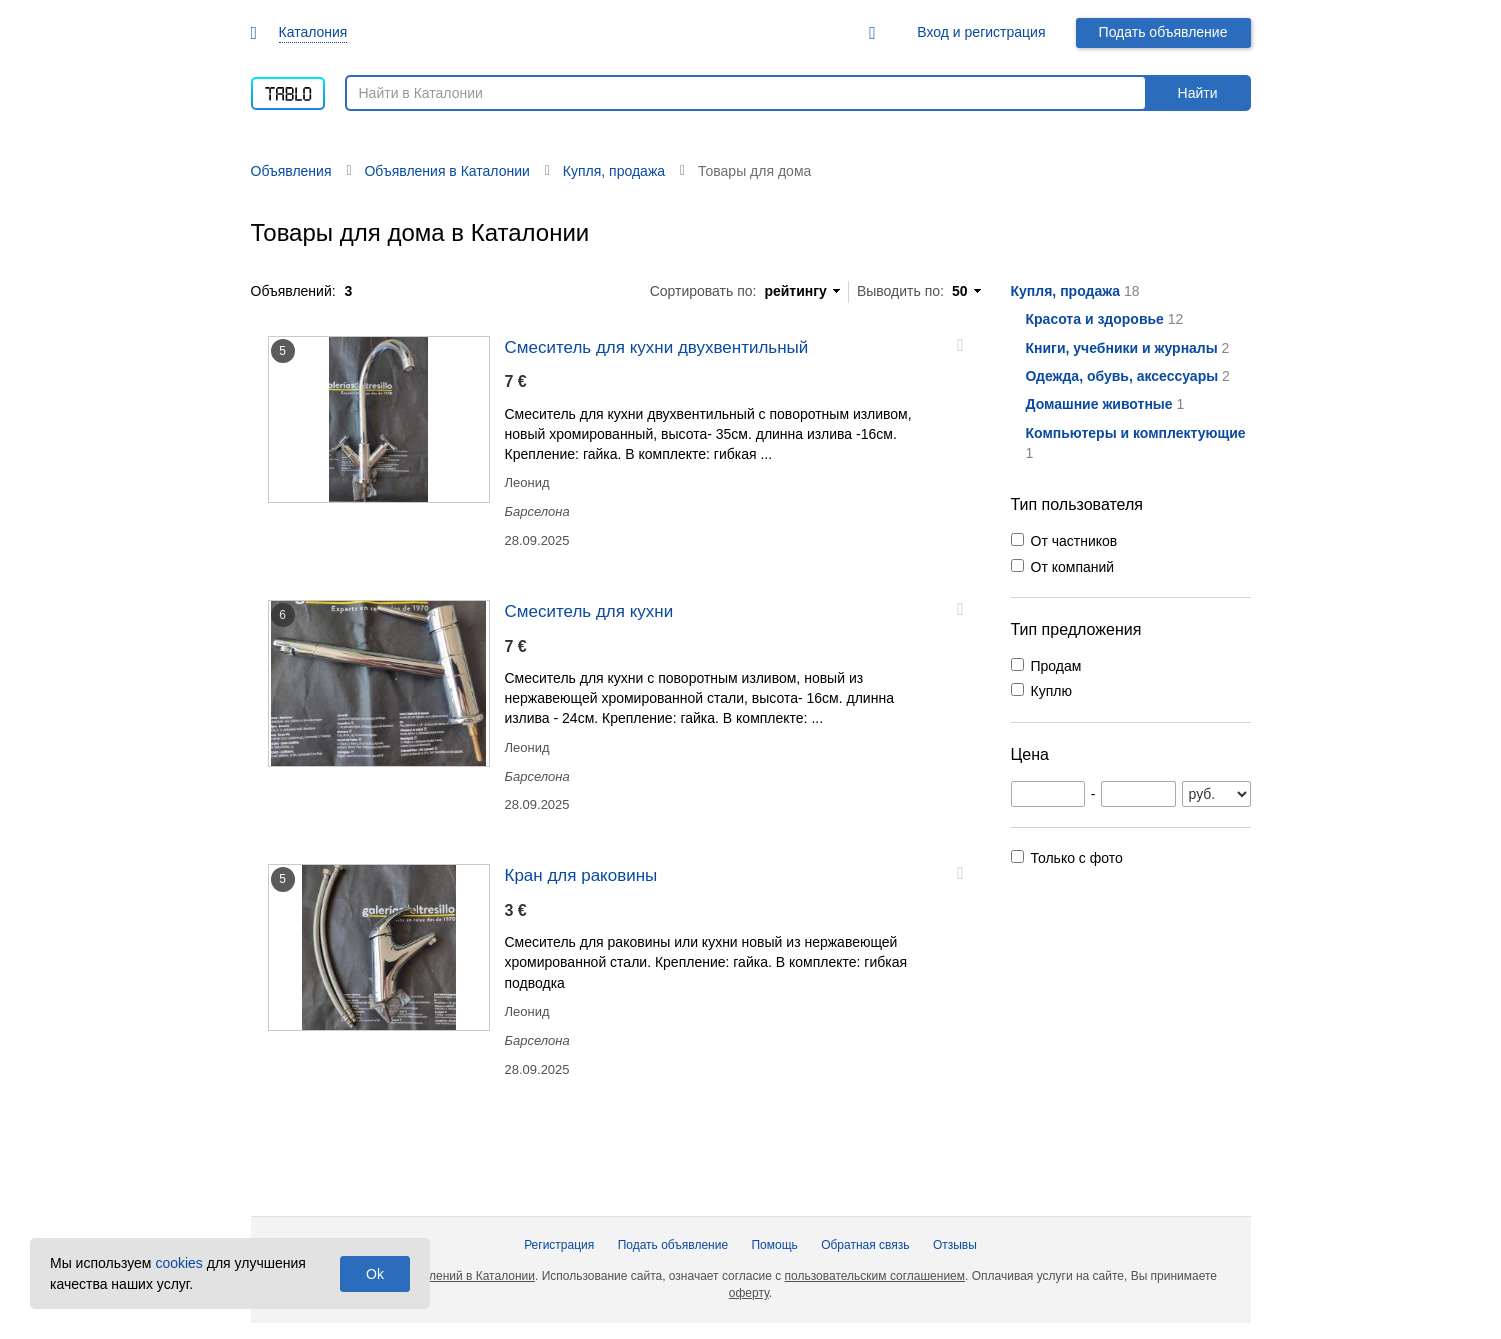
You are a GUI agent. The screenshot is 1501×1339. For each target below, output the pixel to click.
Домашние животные (1099, 404)
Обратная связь (865, 1245)
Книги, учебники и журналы (1122, 348)
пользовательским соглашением (875, 1276)
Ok (375, 1274)
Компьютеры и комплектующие (1136, 433)
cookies (178, 1263)
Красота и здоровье (1095, 319)
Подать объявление (1163, 32)
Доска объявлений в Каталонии (447, 1276)
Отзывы (955, 1245)
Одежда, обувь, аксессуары (1122, 376)
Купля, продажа (1066, 291)
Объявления (291, 171)
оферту (749, 1293)
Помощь (774, 1245)
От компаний (1073, 567)
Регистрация (559, 1245)
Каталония (313, 32)
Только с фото (1077, 858)
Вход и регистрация (981, 32)
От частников (1074, 541)
